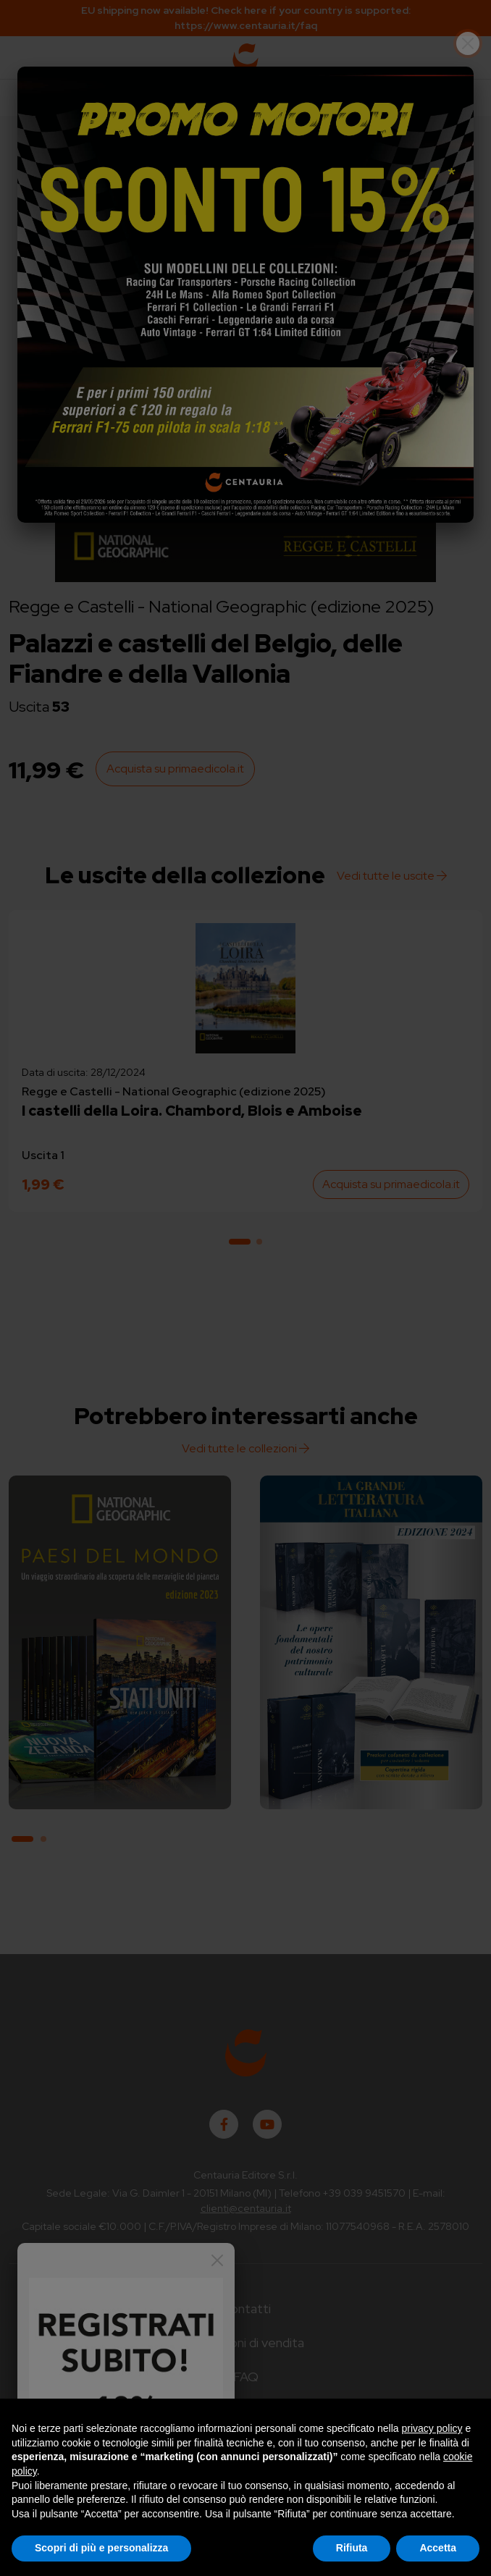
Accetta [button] (437, 2548)
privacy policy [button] (432, 2428)
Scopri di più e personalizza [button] (101, 2548)
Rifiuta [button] (352, 2548)
